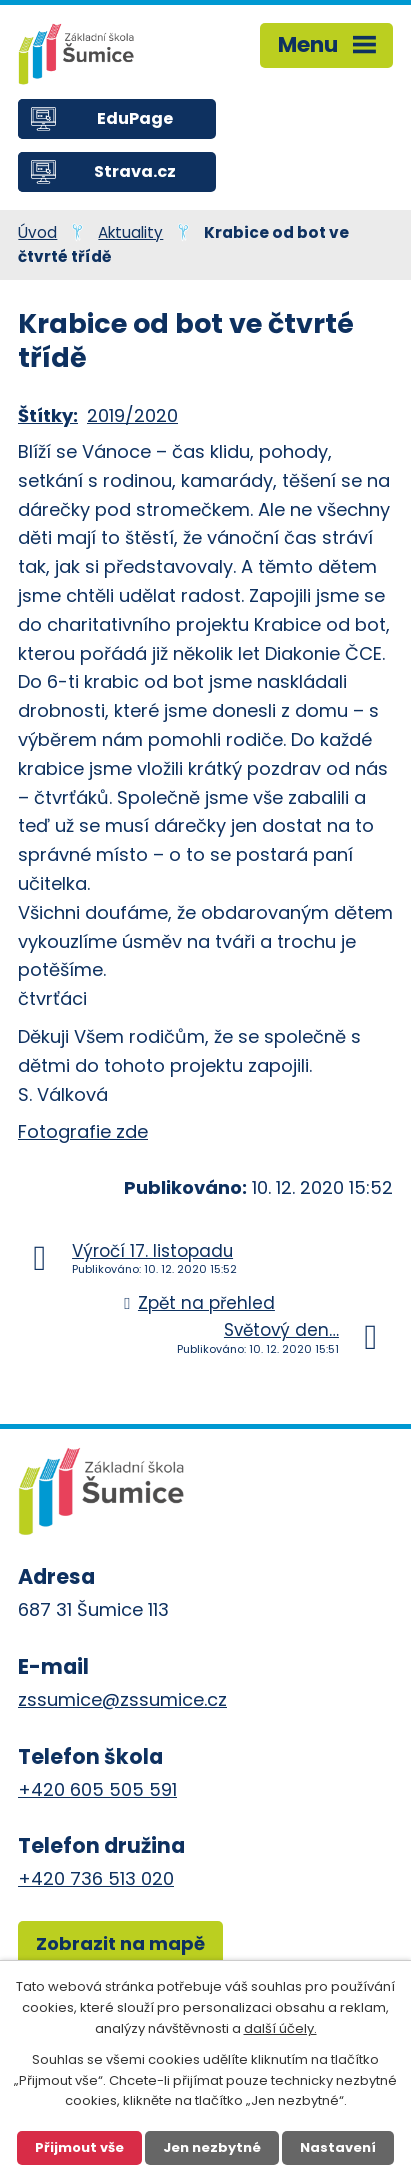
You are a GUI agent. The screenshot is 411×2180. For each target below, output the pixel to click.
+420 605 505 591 (97, 1789)
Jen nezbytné (212, 2147)
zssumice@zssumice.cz (122, 1699)
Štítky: (48, 415)
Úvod (37, 232)
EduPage (135, 118)
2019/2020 (132, 415)
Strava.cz (135, 171)
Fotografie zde (83, 1131)
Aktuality (130, 232)
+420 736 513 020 (96, 1878)
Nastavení (338, 2147)
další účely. (280, 2028)
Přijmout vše (79, 2147)
